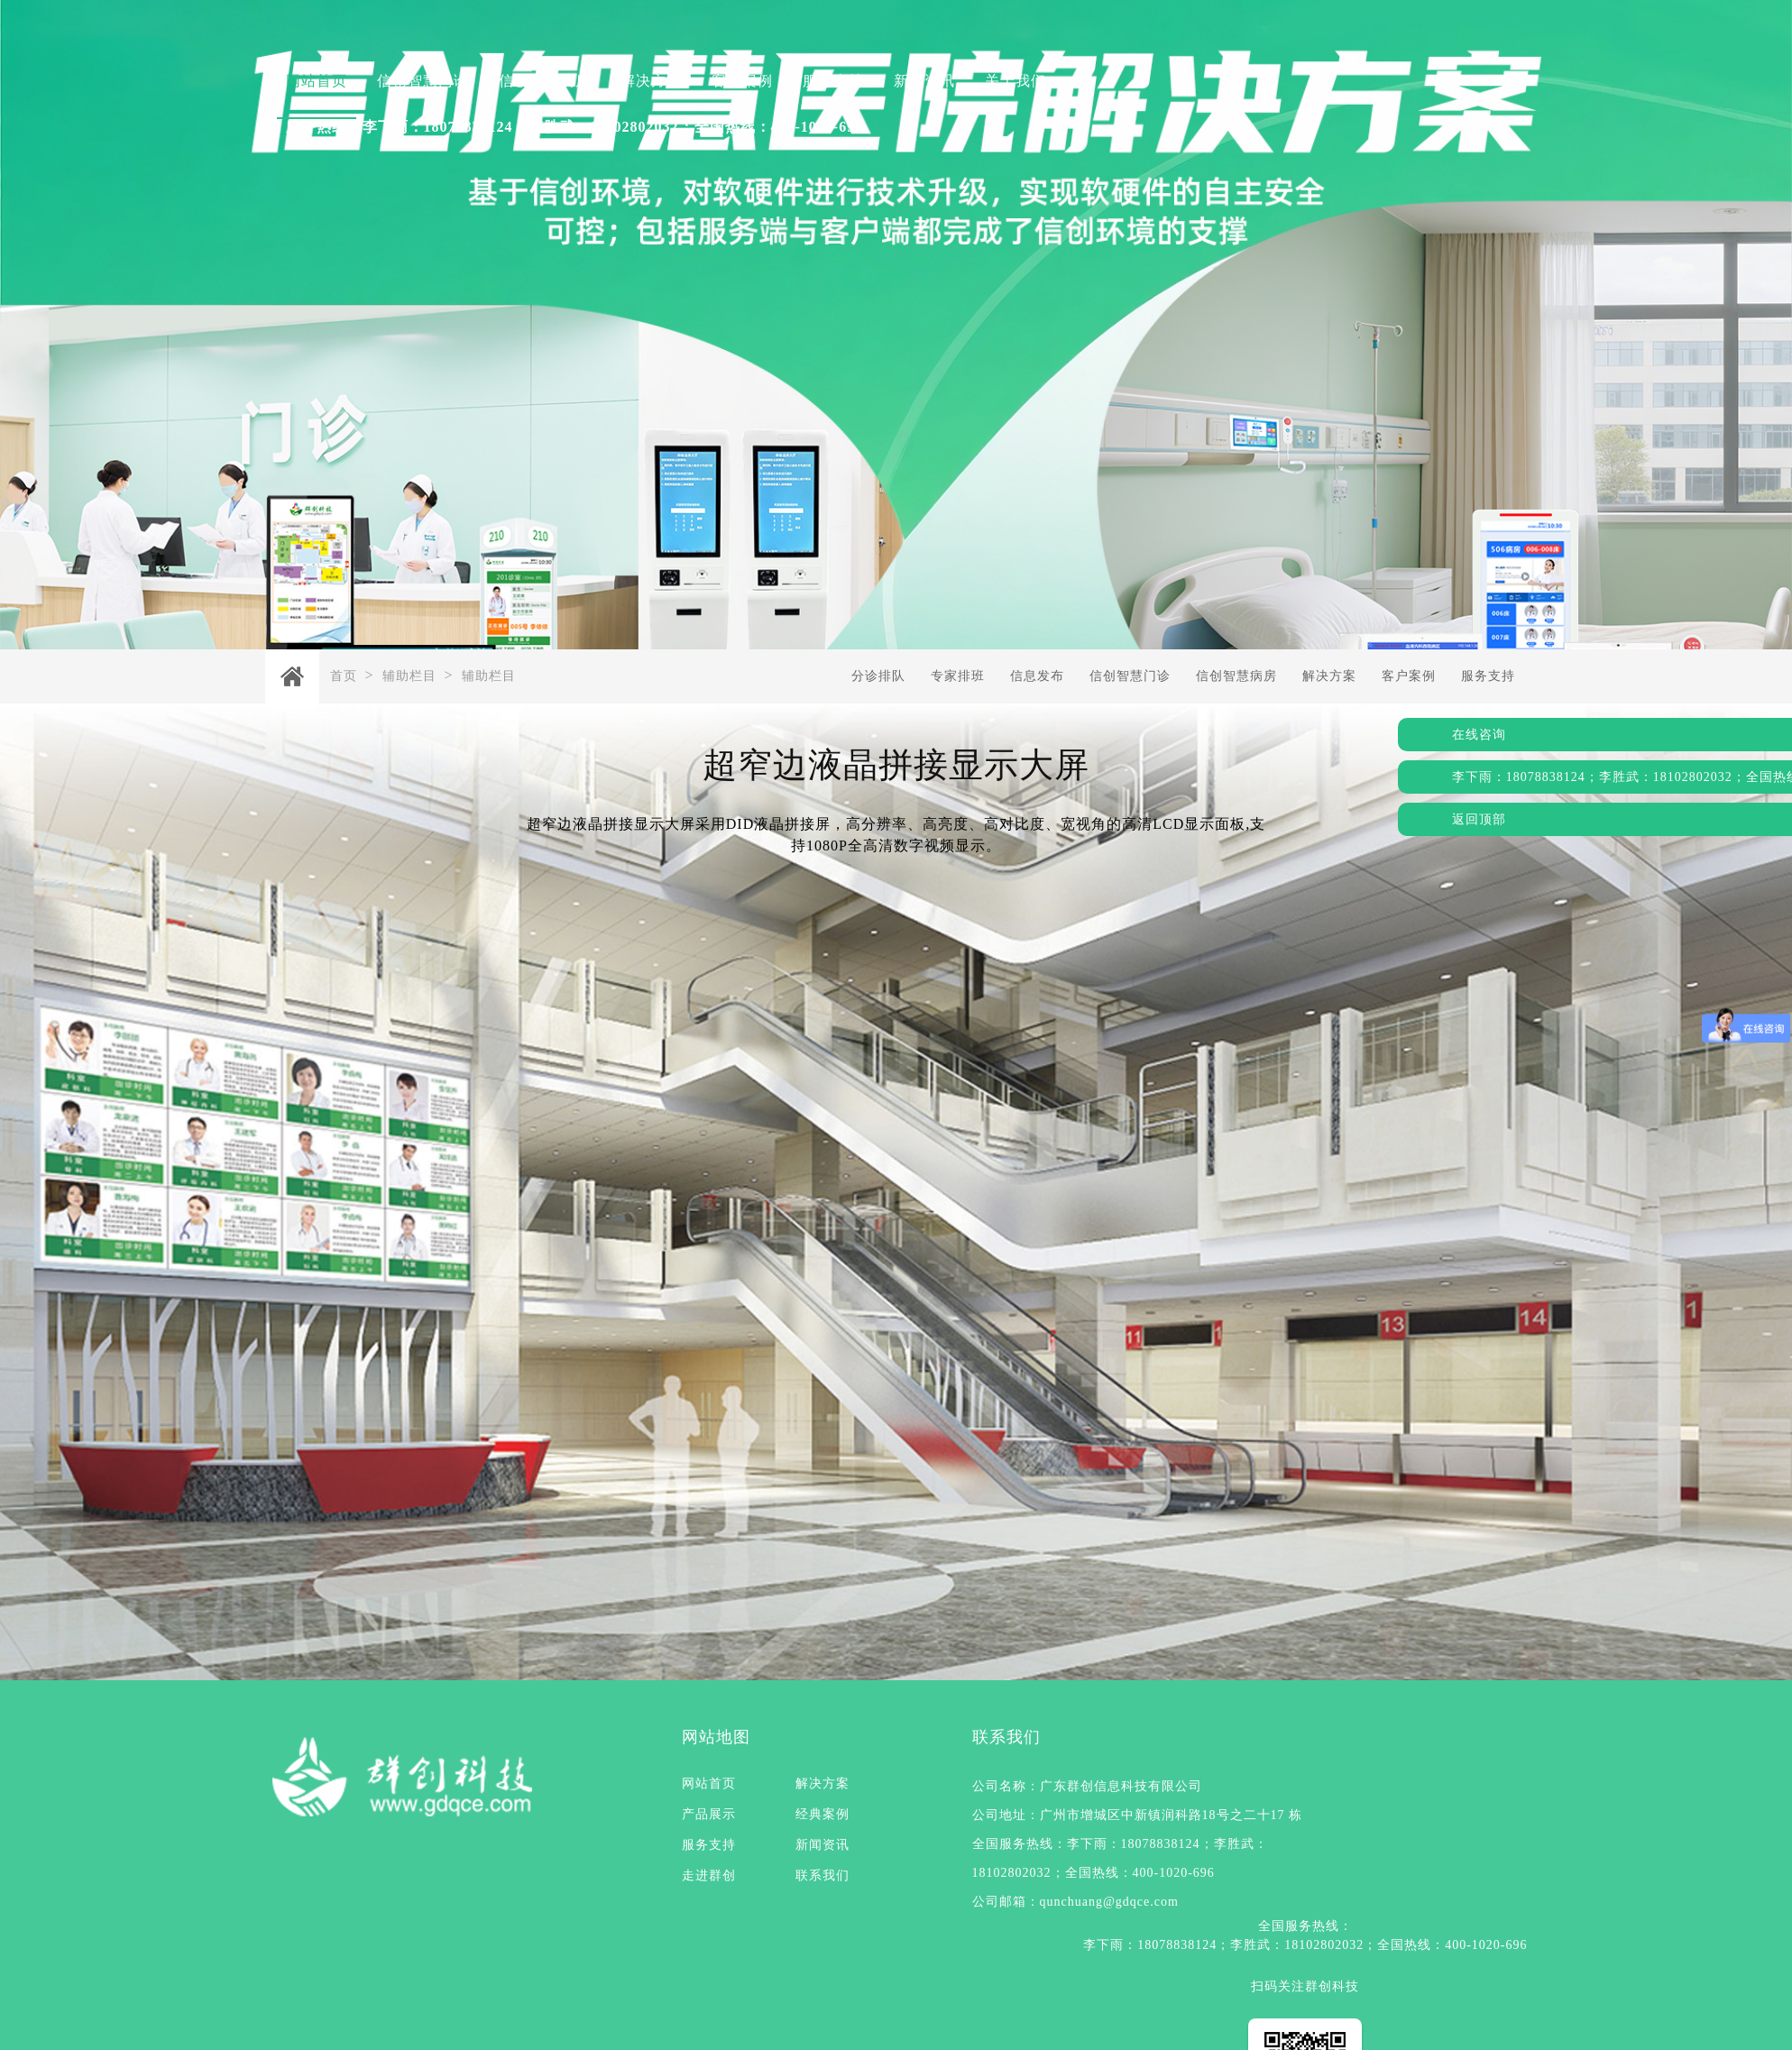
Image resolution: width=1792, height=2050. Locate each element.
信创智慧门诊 (423, 80)
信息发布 (1037, 676)
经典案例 (822, 1814)
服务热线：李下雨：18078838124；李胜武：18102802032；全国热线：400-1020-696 (575, 126)
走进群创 (709, 1875)
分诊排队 (878, 676)
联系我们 (822, 1875)
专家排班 (958, 676)
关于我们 (1015, 80)
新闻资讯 (924, 80)
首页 (343, 676)
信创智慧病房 (545, 80)
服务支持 (833, 80)
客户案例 (742, 80)
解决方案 (651, 80)
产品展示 (709, 1814)
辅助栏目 (409, 676)
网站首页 (316, 80)
